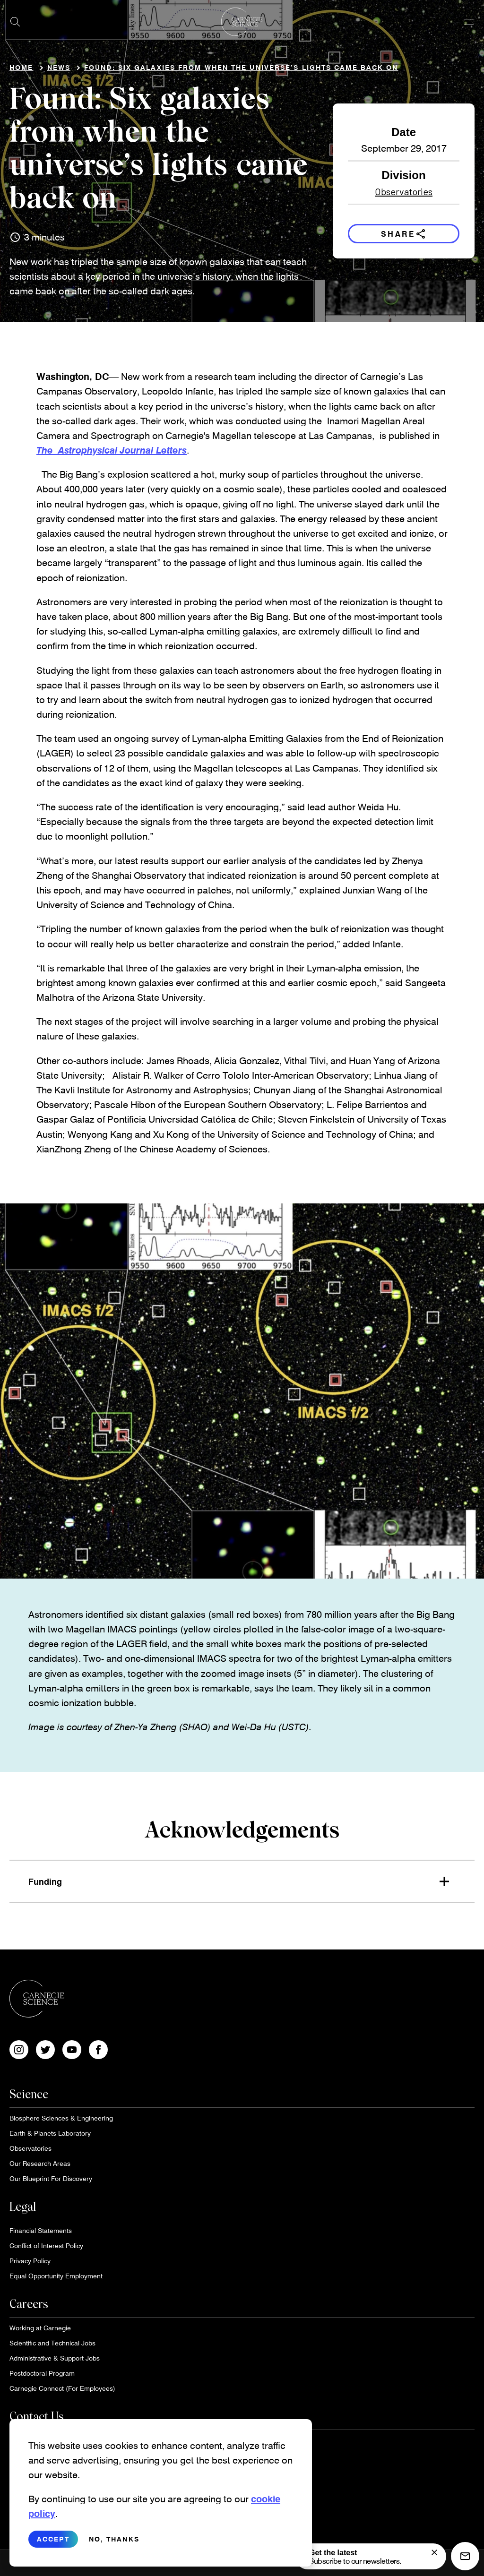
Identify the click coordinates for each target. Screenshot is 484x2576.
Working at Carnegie (40, 2327)
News (58, 67)
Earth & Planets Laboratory (50, 2133)
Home (21, 67)
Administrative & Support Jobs (54, 2357)
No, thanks (114, 2538)
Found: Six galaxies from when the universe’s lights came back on (241, 67)
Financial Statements (40, 2230)
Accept (53, 2538)
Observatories (403, 191)
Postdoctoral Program (42, 2373)
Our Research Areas (39, 2163)
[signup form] (434, 2552)
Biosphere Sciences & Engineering (61, 2117)
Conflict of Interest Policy (46, 2245)
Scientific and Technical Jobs (52, 2342)
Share (404, 234)
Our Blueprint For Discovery (50, 2178)
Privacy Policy (30, 2260)
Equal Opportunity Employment (56, 2275)
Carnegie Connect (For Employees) (62, 2388)
